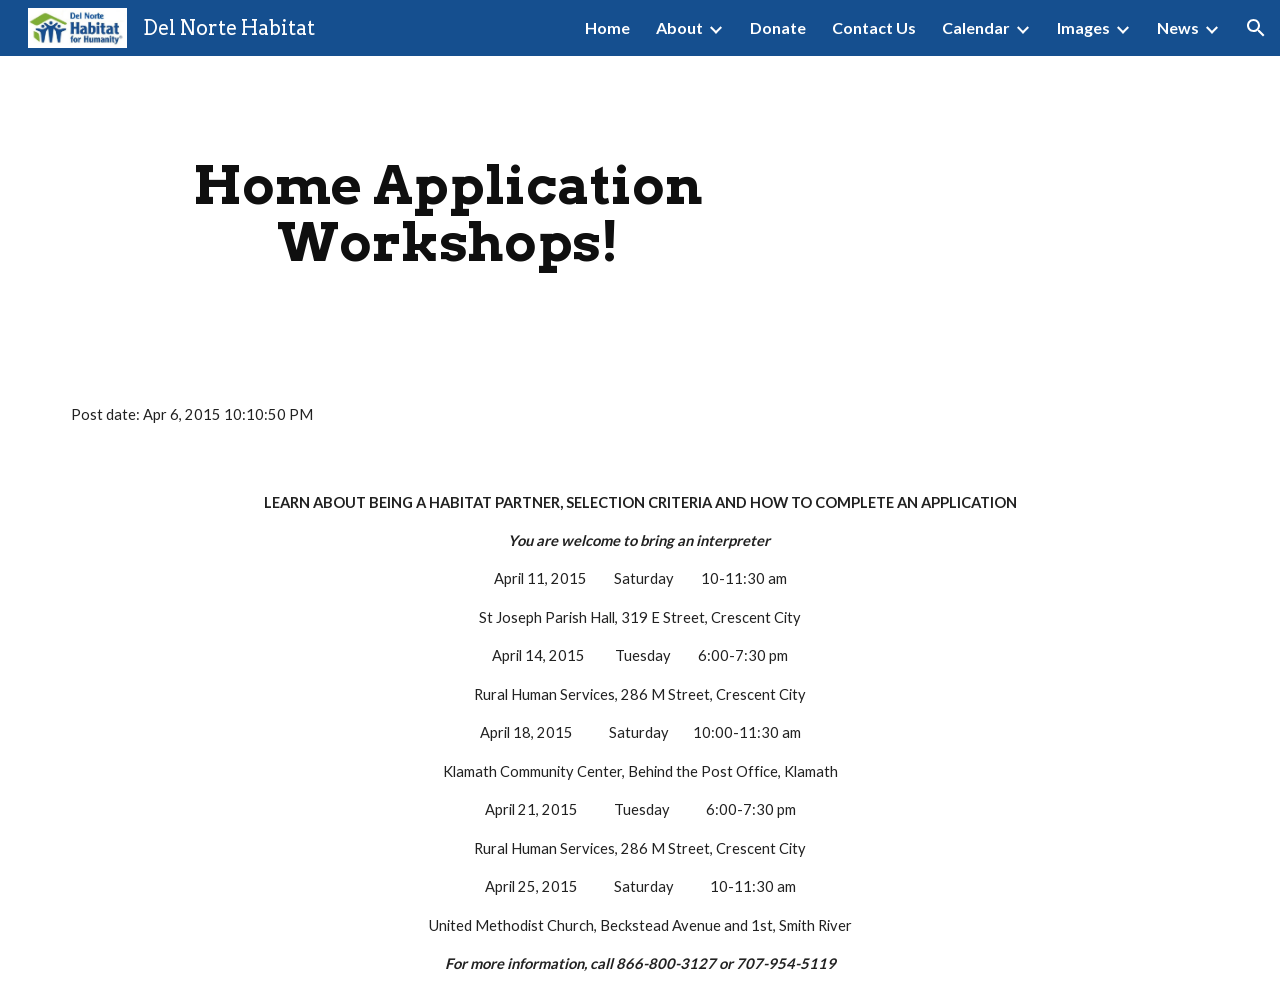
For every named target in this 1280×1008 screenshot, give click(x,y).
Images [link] (1083, 27)
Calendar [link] (976, 27)
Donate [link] (778, 27)
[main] (448, 213)
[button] (1256, 28)
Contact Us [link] (874, 27)
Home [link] (607, 27)
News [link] (1178, 27)
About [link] (679, 27)
